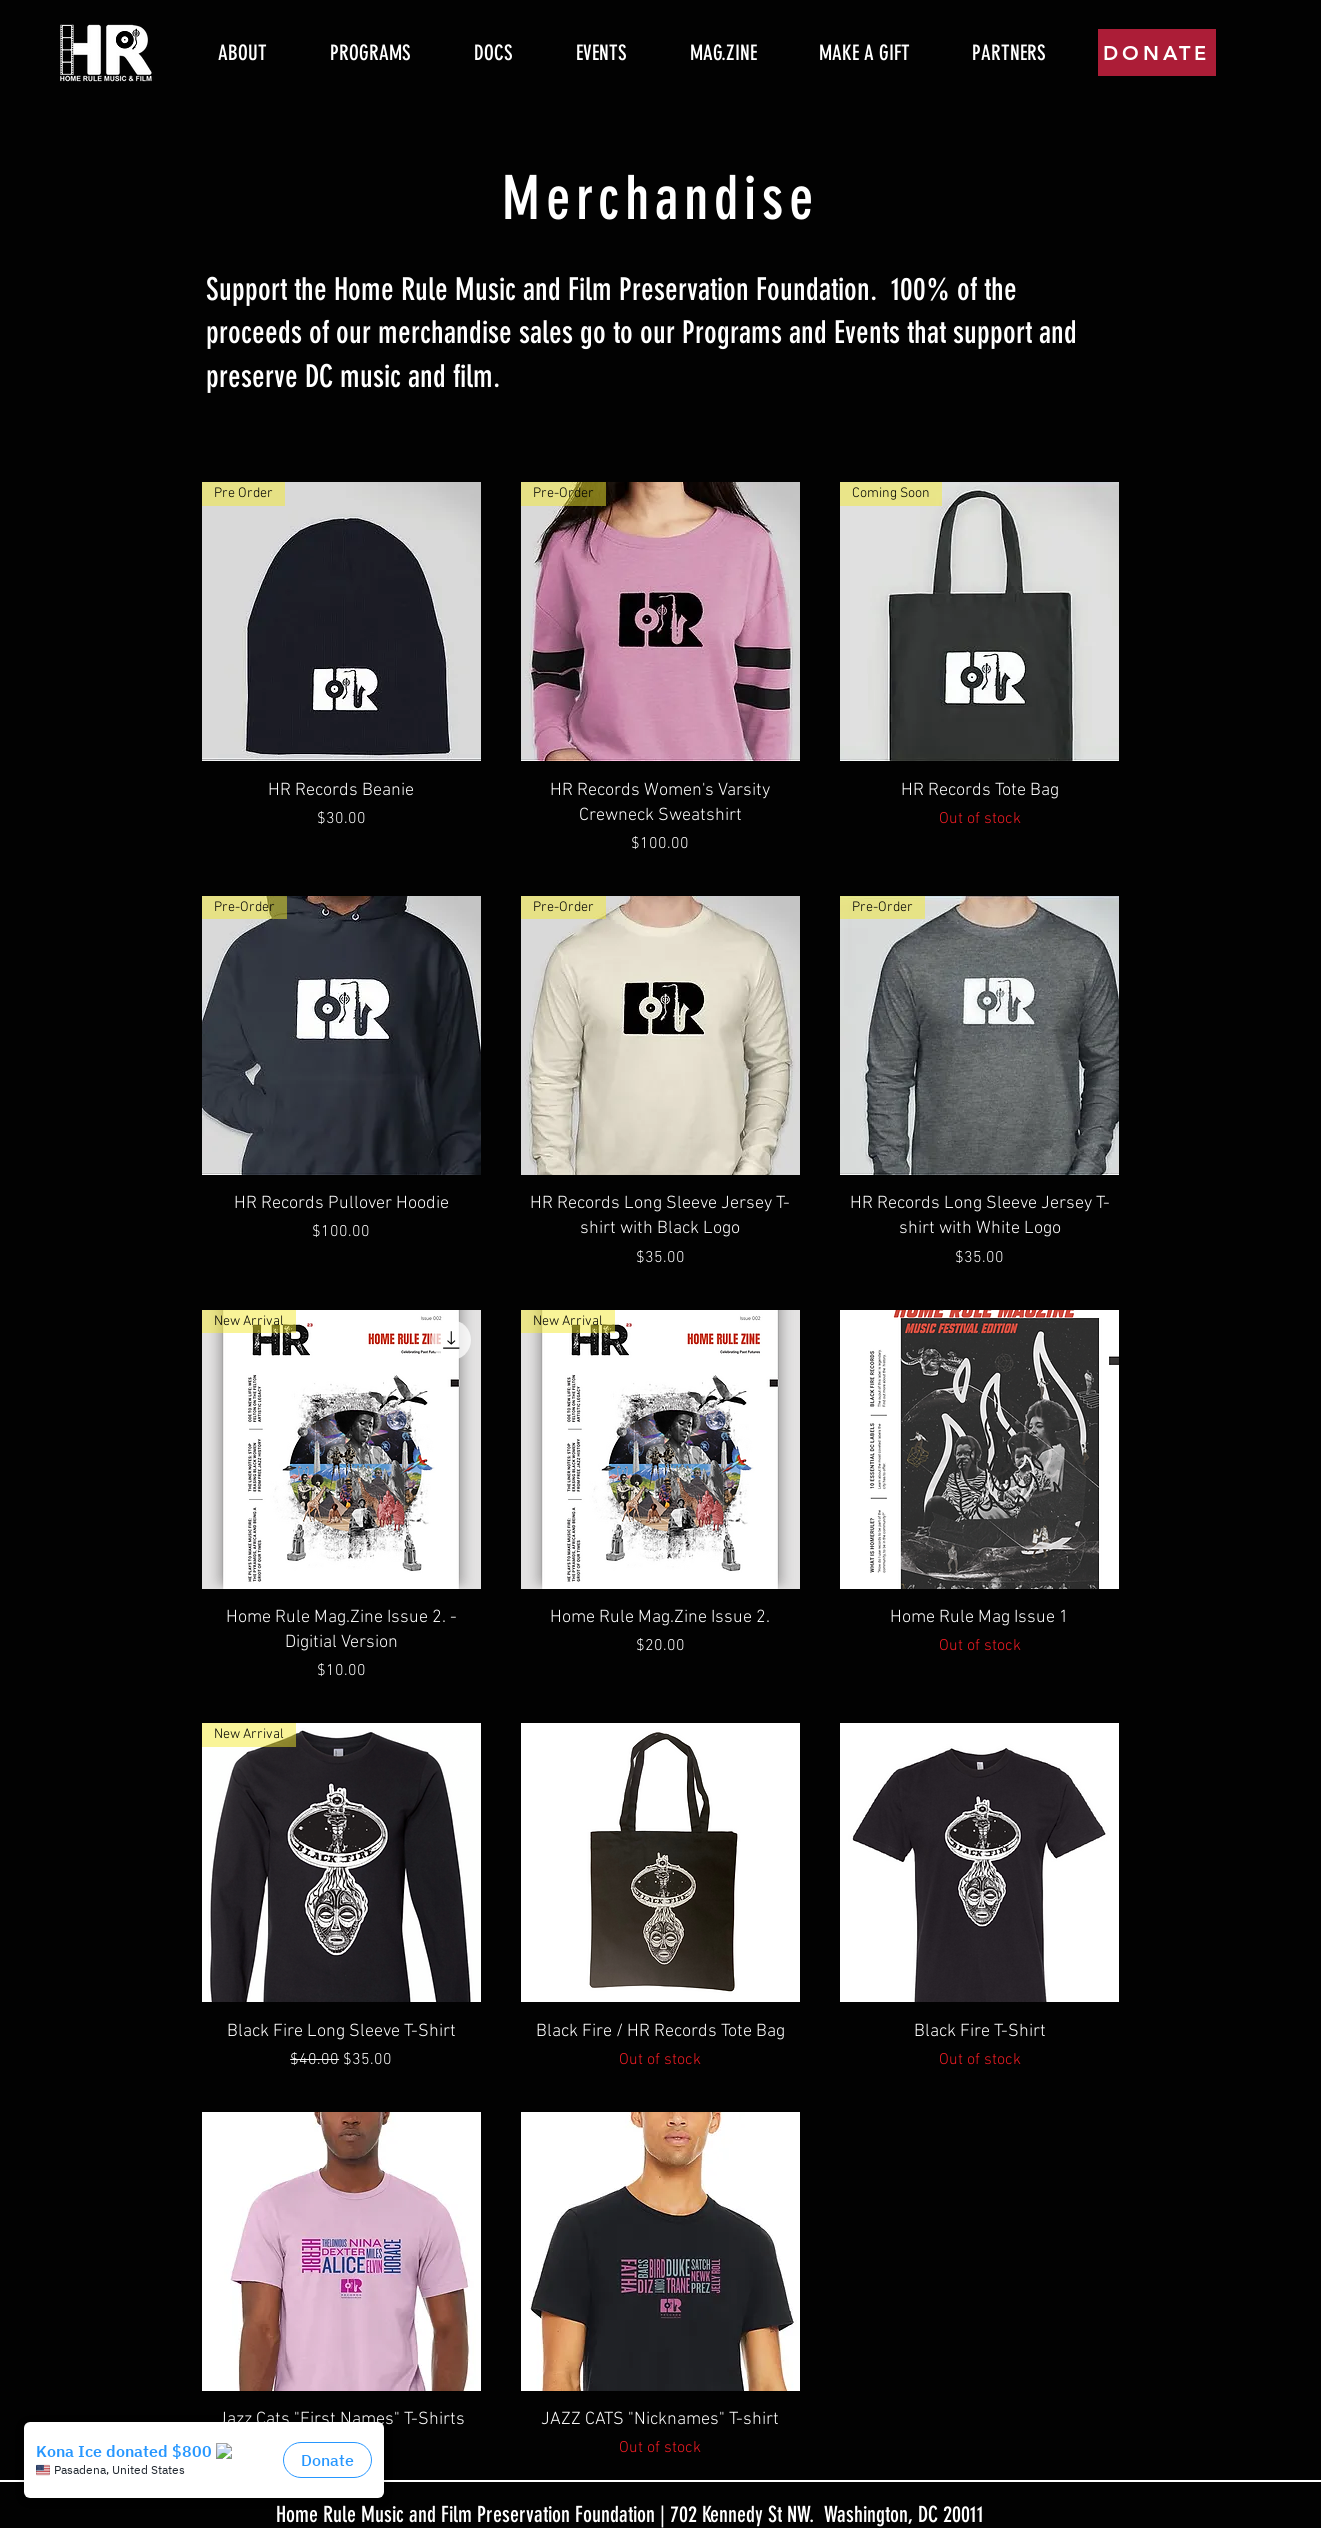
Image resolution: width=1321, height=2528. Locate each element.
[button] (371, 53)
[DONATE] (1157, 52)
